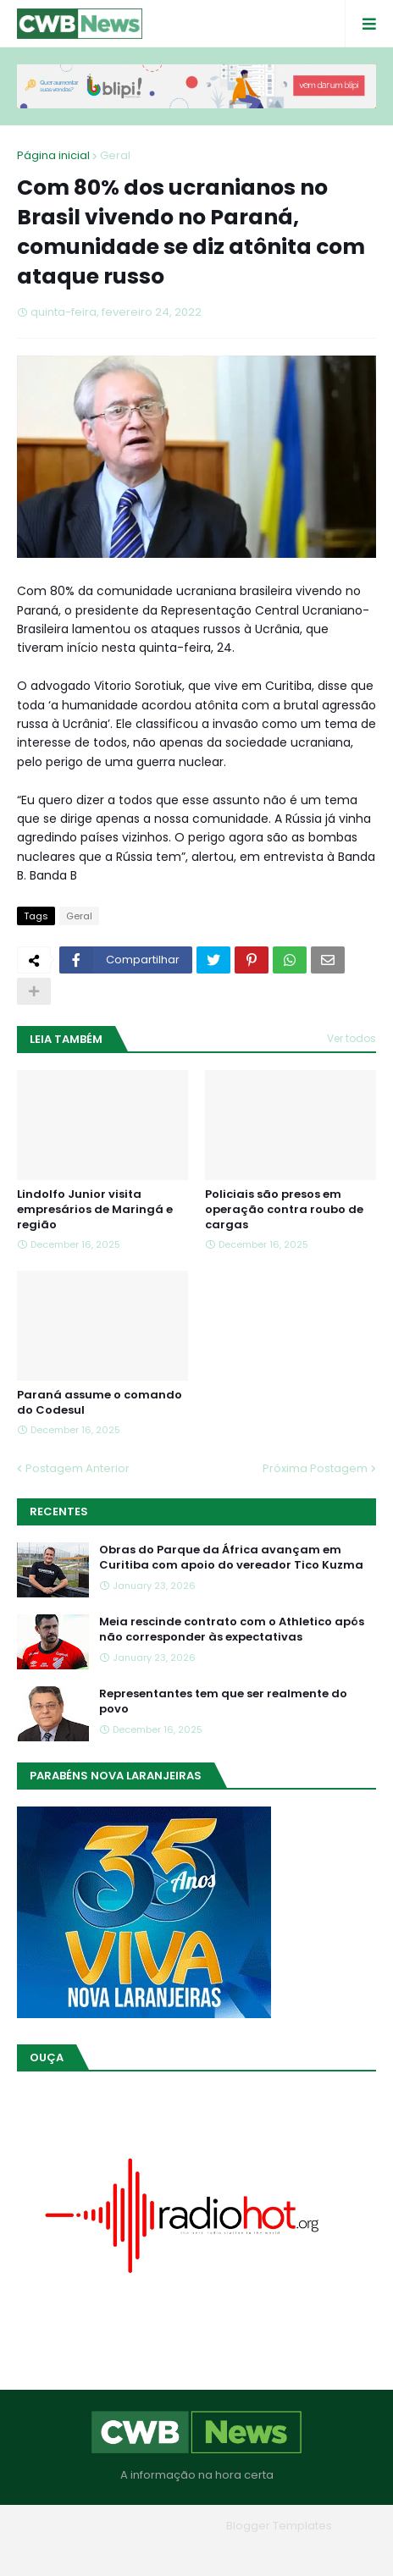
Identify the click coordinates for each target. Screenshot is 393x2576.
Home (74, 2550)
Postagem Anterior (77, 1468)
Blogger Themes (173, 2526)
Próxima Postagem (315, 1468)
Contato (230, 2550)
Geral (115, 155)
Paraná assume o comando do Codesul (99, 1402)
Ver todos (351, 1038)
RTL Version (304, 2550)
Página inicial (53, 155)
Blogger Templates (279, 2526)
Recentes (59, 1511)
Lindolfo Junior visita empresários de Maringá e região (95, 1210)
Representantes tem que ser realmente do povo (223, 1701)
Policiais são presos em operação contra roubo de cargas (284, 1210)
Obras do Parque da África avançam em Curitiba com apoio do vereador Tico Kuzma (231, 1557)
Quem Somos (150, 2550)
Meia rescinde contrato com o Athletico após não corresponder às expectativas (231, 1629)
